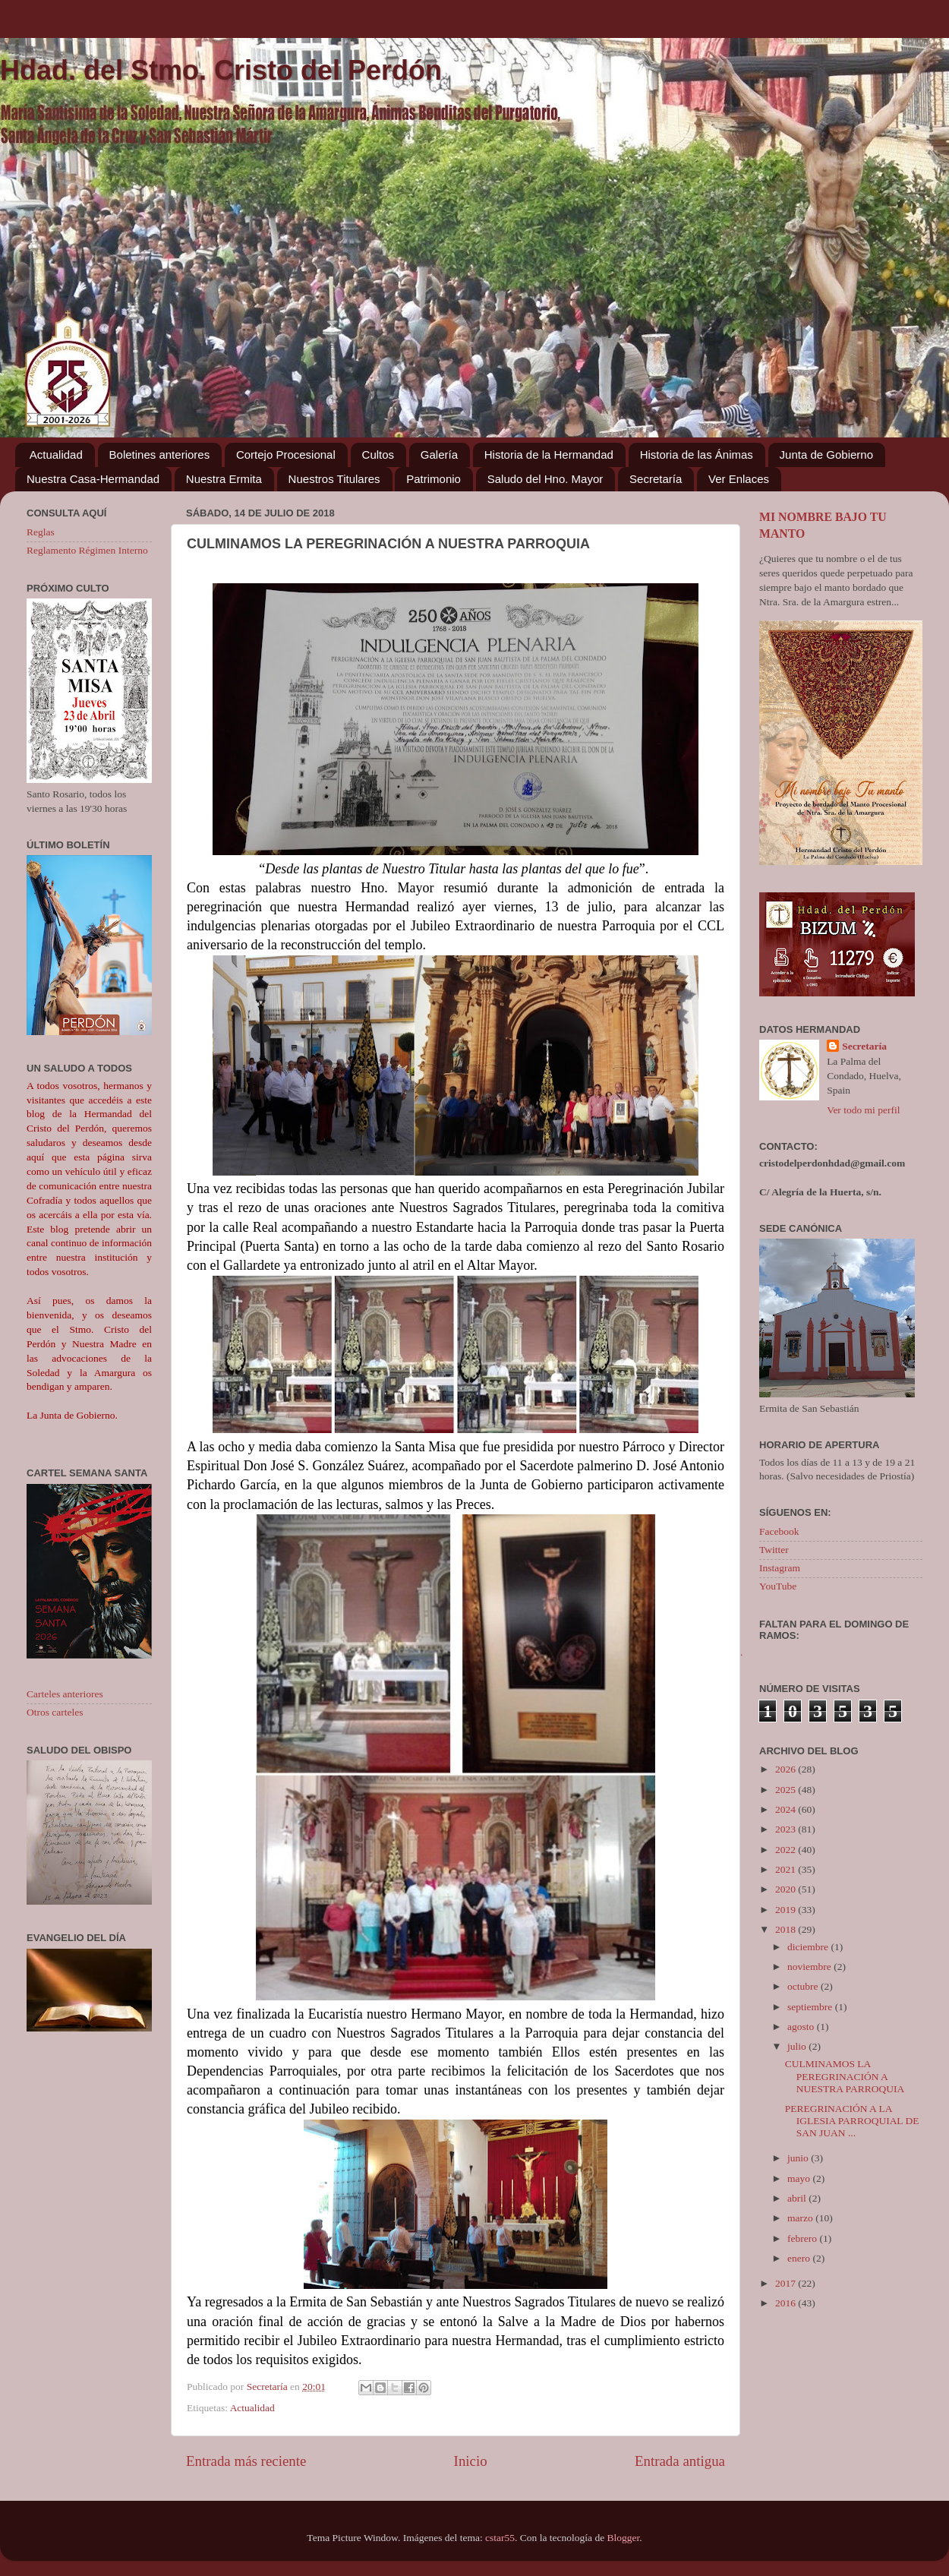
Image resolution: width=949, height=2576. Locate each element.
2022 (786, 1849)
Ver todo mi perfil (863, 1110)
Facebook (779, 1531)
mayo (799, 2178)
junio (799, 2158)
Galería (439, 454)
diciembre (809, 1947)
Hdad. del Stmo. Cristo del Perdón (221, 70)
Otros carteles (55, 1712)
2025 (786, 1789)
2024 (786, 1809)
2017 (786, 2283)
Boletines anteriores (159, 454)
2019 (786, 1909)
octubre (804, 1986)
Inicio (470, 2461)
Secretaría (655, 478)
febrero (803, 2238)
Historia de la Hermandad (548, 454)
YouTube (777, 1586)
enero (799, 2258)
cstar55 (500, 2537)
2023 (786, 1829)
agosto (802, 2026)
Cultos (378, 454)
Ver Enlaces (738, 478)
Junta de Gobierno (826, 454)
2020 (786, 1889)
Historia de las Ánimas (696, 454)
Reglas (41, 532)
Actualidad (56, 454)
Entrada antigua (680, 2461)
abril (798, 2198)
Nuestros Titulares (334, 478)
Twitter (774, 1549)
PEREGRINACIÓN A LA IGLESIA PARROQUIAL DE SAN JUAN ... (852, 2121)
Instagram (779, 1568)
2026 (786, 1769)
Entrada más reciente (246, 2461)
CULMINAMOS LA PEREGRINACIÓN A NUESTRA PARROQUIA (844, 2076)
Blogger (623, 2537)
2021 (786, 1869)
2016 (786, 2303)
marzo (801, 2218)
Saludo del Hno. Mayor (545, 478)
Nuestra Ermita (224, 478)
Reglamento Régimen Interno (87, 550)
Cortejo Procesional (286, 454)
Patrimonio (433, 478)
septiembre (811, 2006)
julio (798, 2046)
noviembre (810, 1966)
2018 (786, 1929)
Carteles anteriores (65, 1694)
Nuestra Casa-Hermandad (93, 478)
